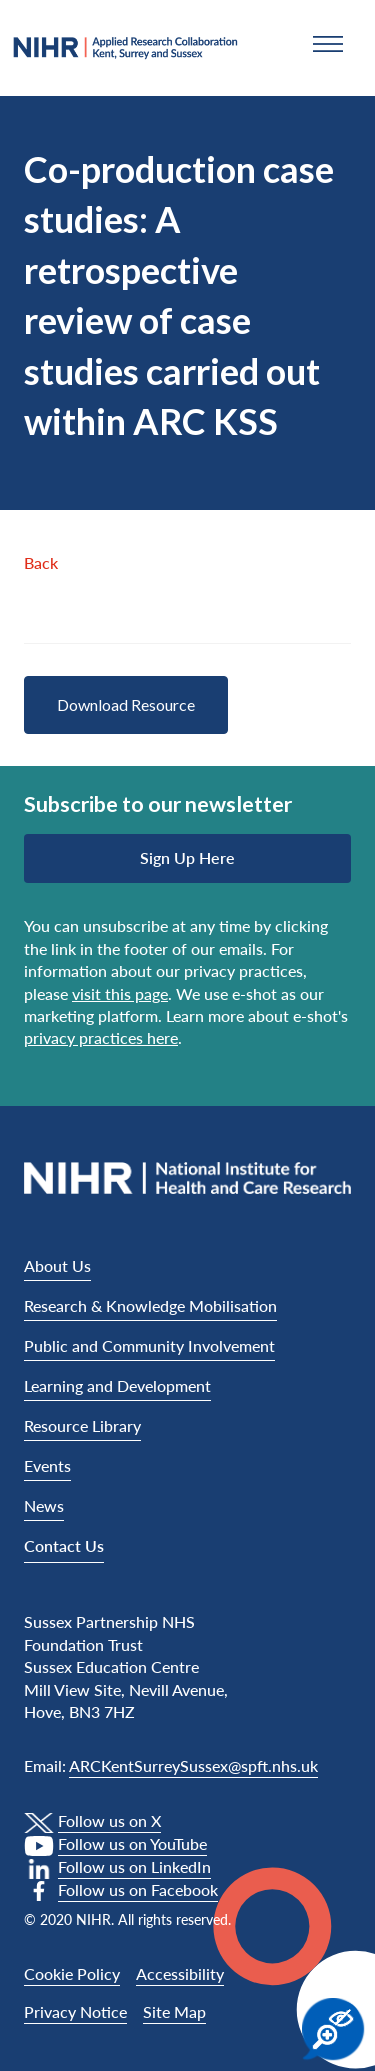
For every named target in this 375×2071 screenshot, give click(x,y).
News (44, 1505)
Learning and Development (117, 1385)
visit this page (120, 993)
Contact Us (64, 1545)
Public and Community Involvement (149, 1345)
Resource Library (82, 1425)
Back (41, 562)
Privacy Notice (75, 2011)
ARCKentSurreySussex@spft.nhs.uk (193, 1765)
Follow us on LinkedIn (134, 1866)
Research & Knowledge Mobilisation (150, 1305)
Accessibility (180, 1973)
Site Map (174, 2011)
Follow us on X (109, 1820)
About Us (57, 1265)
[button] (328, 44)
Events (47, 1465)
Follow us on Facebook (138, 1889)
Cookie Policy (72, 1973)
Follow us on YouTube (132, 1843)
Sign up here (187, 857)
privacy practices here (101, 1037)
